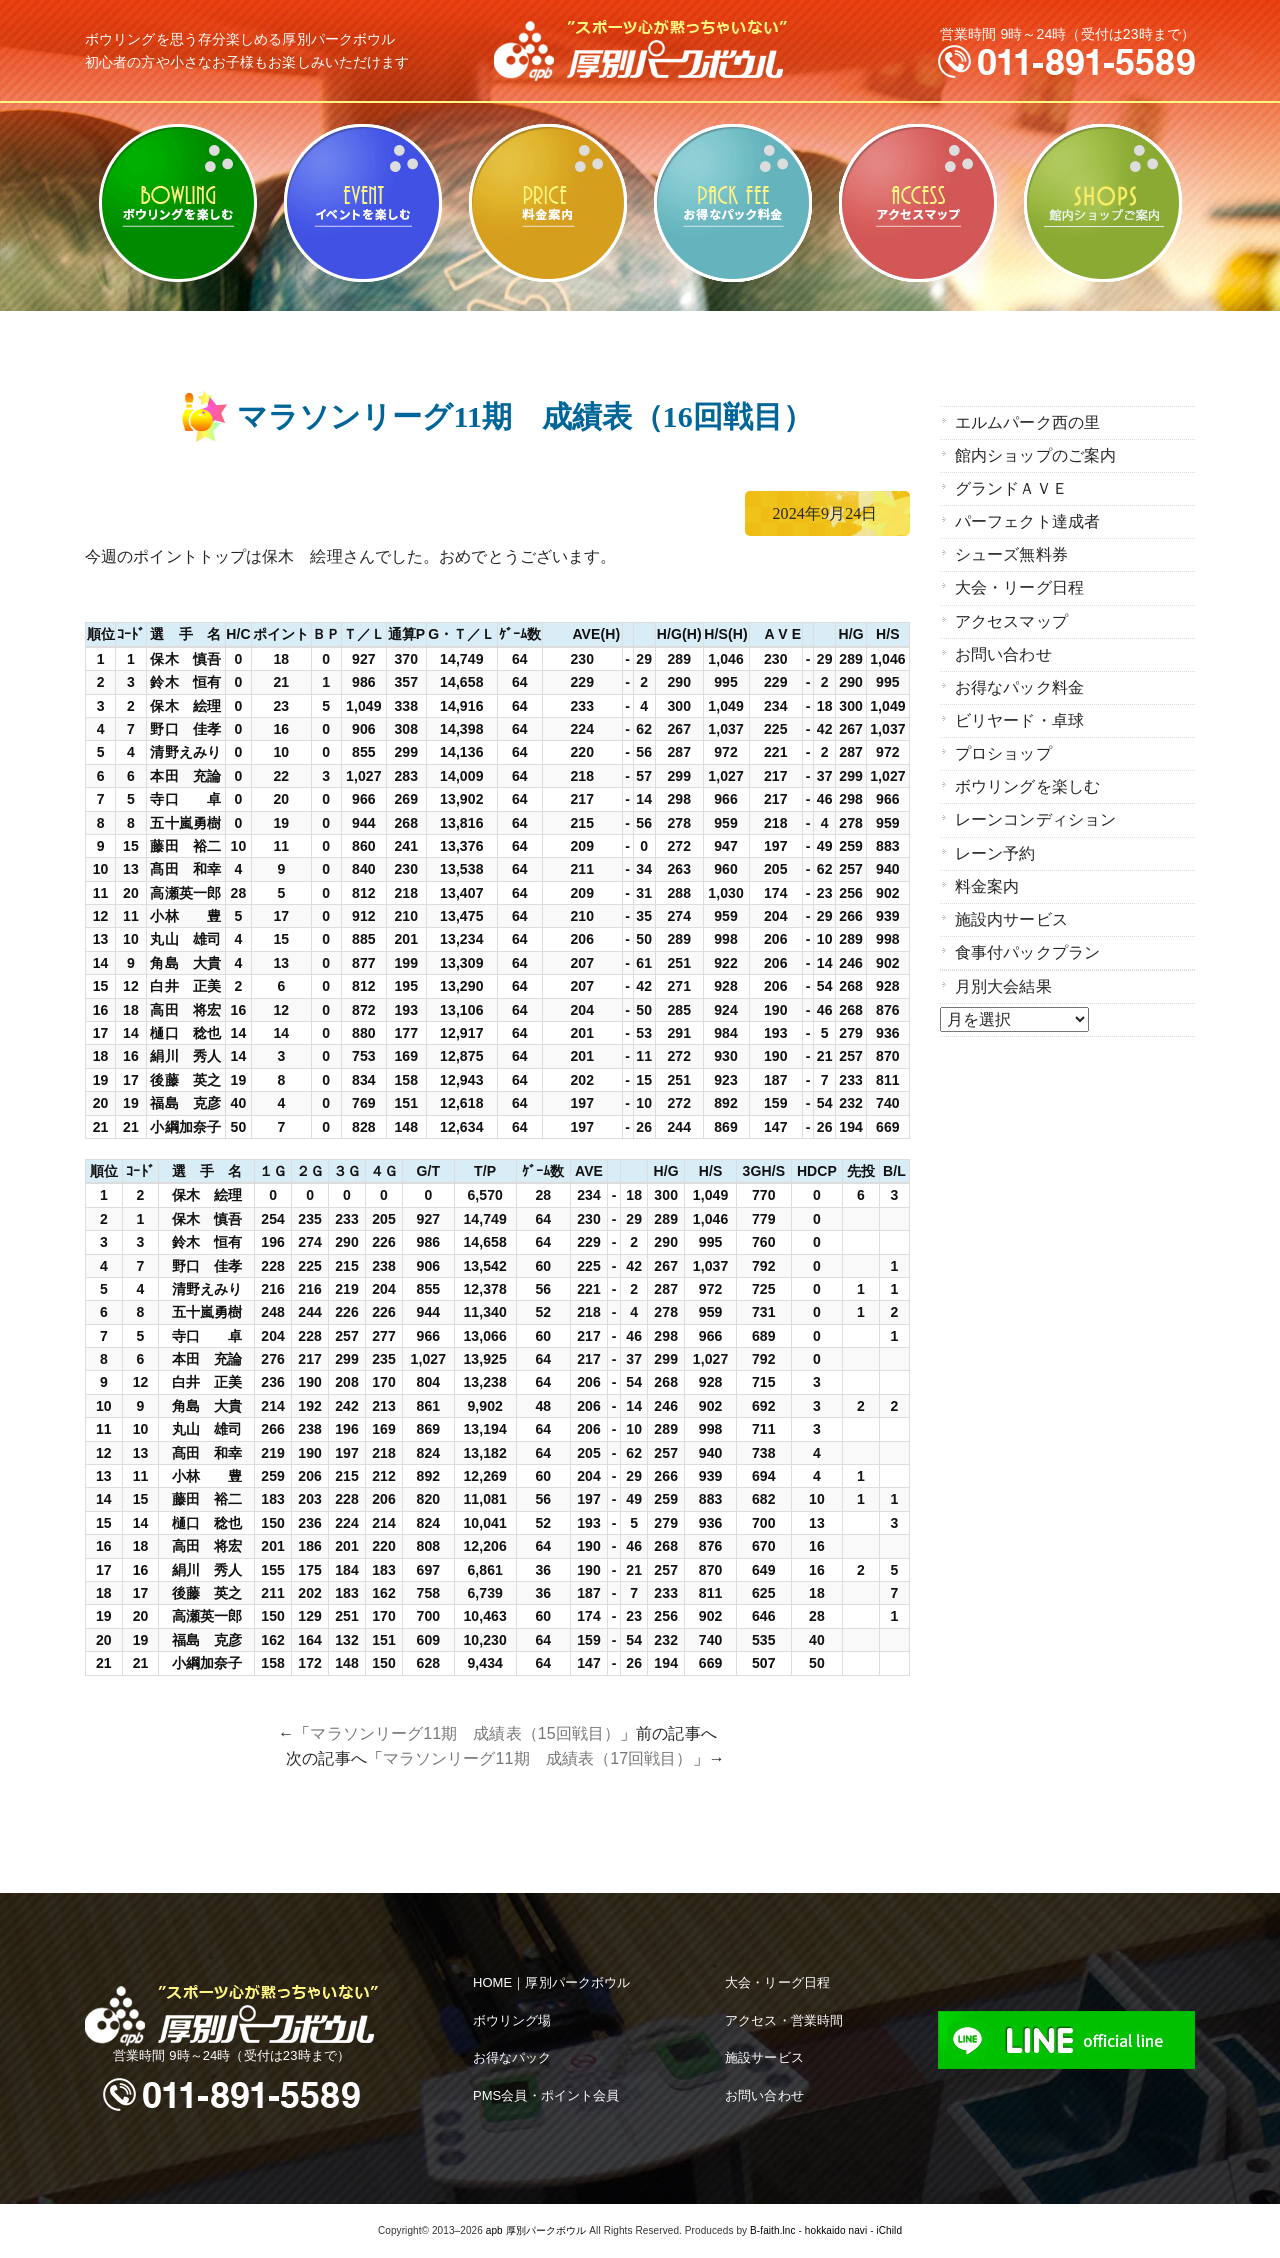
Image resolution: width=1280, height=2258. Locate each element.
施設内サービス (1011, 917)
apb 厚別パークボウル (536, 2230)
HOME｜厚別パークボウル (551, 1982)
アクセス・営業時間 (784, 2020)
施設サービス (764, 2057)
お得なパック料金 (732, 203)
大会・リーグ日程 (1019, 587)
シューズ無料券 (1011, 554)
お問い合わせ (1003, 653)
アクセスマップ (917, 203)
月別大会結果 (1003, 984)
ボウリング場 (512, 2020)
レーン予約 (995, 851)
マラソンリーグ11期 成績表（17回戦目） (538, 1758)
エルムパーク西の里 (1027, 422)
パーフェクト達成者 (1027, 521)
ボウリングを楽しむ (177, 203)
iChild (889, 2230)
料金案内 (547, 203)
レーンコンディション (1035, 818)
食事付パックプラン (1027, 950)
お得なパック (512, 2057)
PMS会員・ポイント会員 (546, 2095)
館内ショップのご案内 (1102, 203)
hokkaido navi (836, 2230)
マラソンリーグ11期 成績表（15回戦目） (465, 1733)
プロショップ (1003, 752)
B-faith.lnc (773, 2230)
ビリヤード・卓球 (362, 203)
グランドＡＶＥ (1011, 488)
